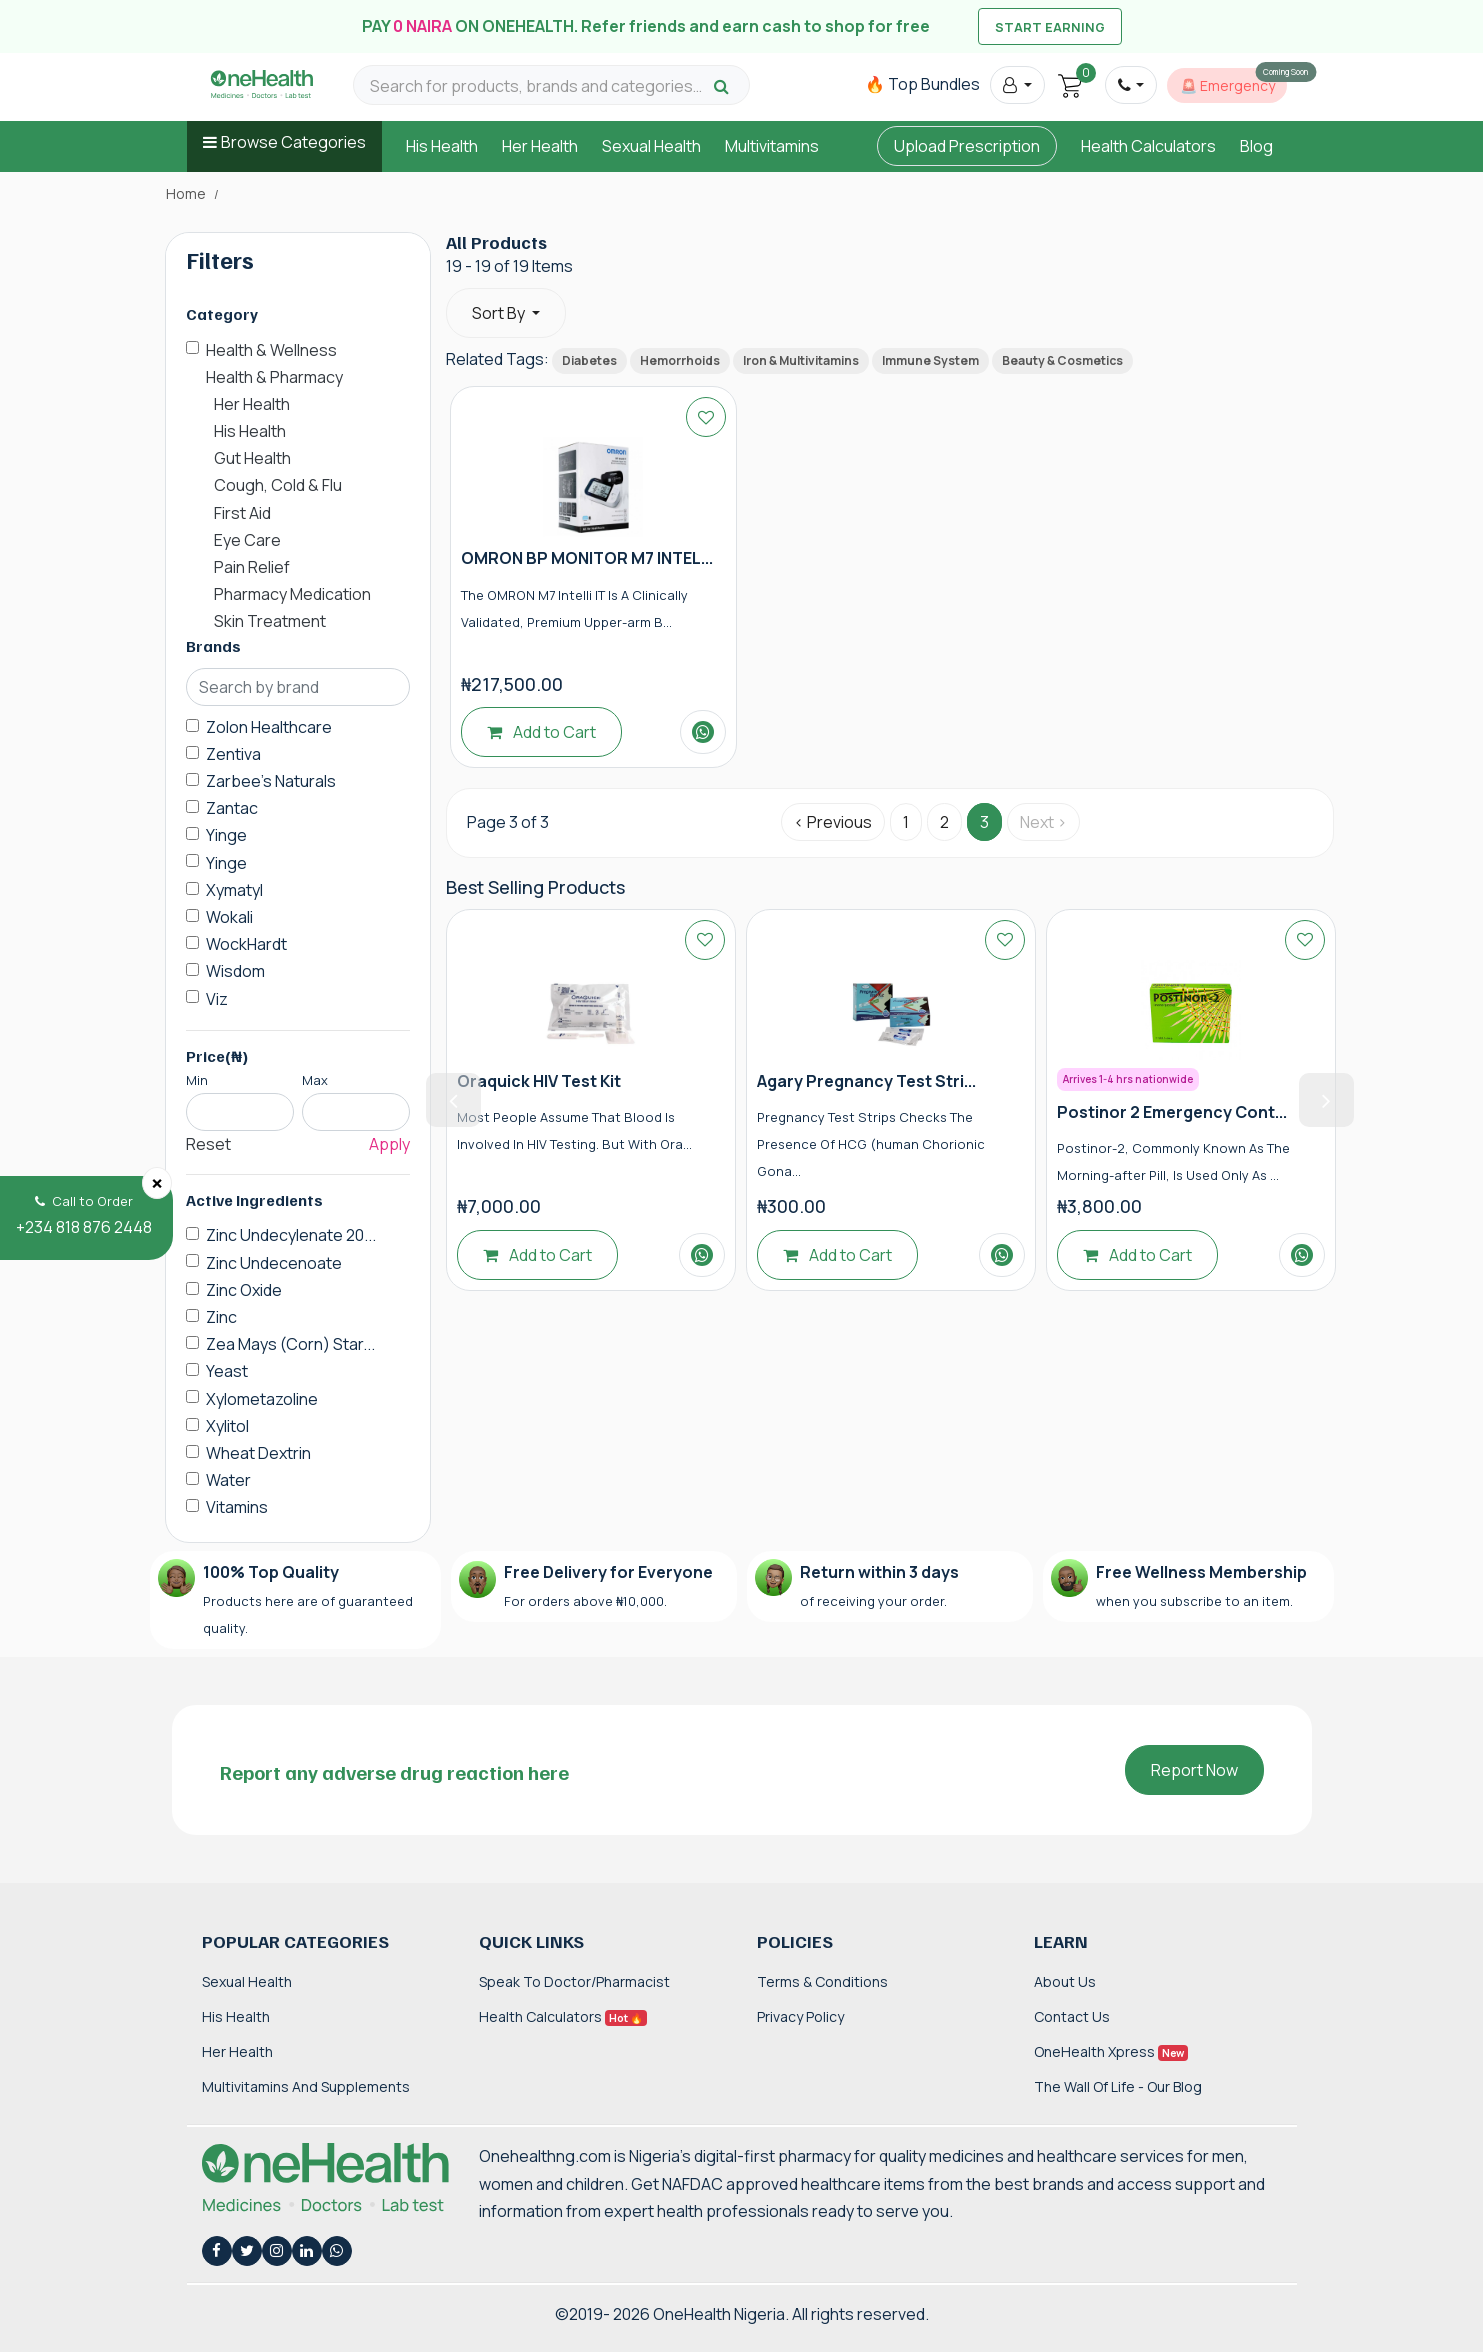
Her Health (540, 146)
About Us (1065, 1981)
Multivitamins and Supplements (306, 2086)
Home (186, 194)
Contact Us (1072, 2016)
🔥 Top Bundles (922, 84)
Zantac (232, 808)
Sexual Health (651, 146)
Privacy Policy (800, 2016)
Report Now (1194, 1770)
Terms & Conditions (822, 1981)
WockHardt (246, 944)
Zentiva (233, 754)
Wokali (229, 917)
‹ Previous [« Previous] (833, 822)
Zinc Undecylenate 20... (291, 1235)
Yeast (227, 1371)
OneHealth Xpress (1111, 2051)
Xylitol (227, 1426)
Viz (217, 999)
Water (228, 1480)
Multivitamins (772, 146)
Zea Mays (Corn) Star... (290, 1344)
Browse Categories (293, 142)
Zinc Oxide (244, 1290)
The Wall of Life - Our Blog (1118, 2086)
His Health (442, 146)
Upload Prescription (967, 146)
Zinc (221, 1317)
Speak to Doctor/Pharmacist (574, 1981)
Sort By (500, 313)
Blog (1256, 146)
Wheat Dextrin (258, 1453)
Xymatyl (234, 890)
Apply (389, 1144)
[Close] (157, 1183)
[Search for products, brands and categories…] (539, 86)
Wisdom (235, 971)
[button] (1017, 85)
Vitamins (237, 1507)
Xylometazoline (262, 1399)
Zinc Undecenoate (274, 1263)
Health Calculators (1148, 146)
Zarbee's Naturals (271, 781)
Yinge (226, 835)
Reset (208, 1144)
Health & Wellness (271, 350)
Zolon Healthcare (269, 727)
